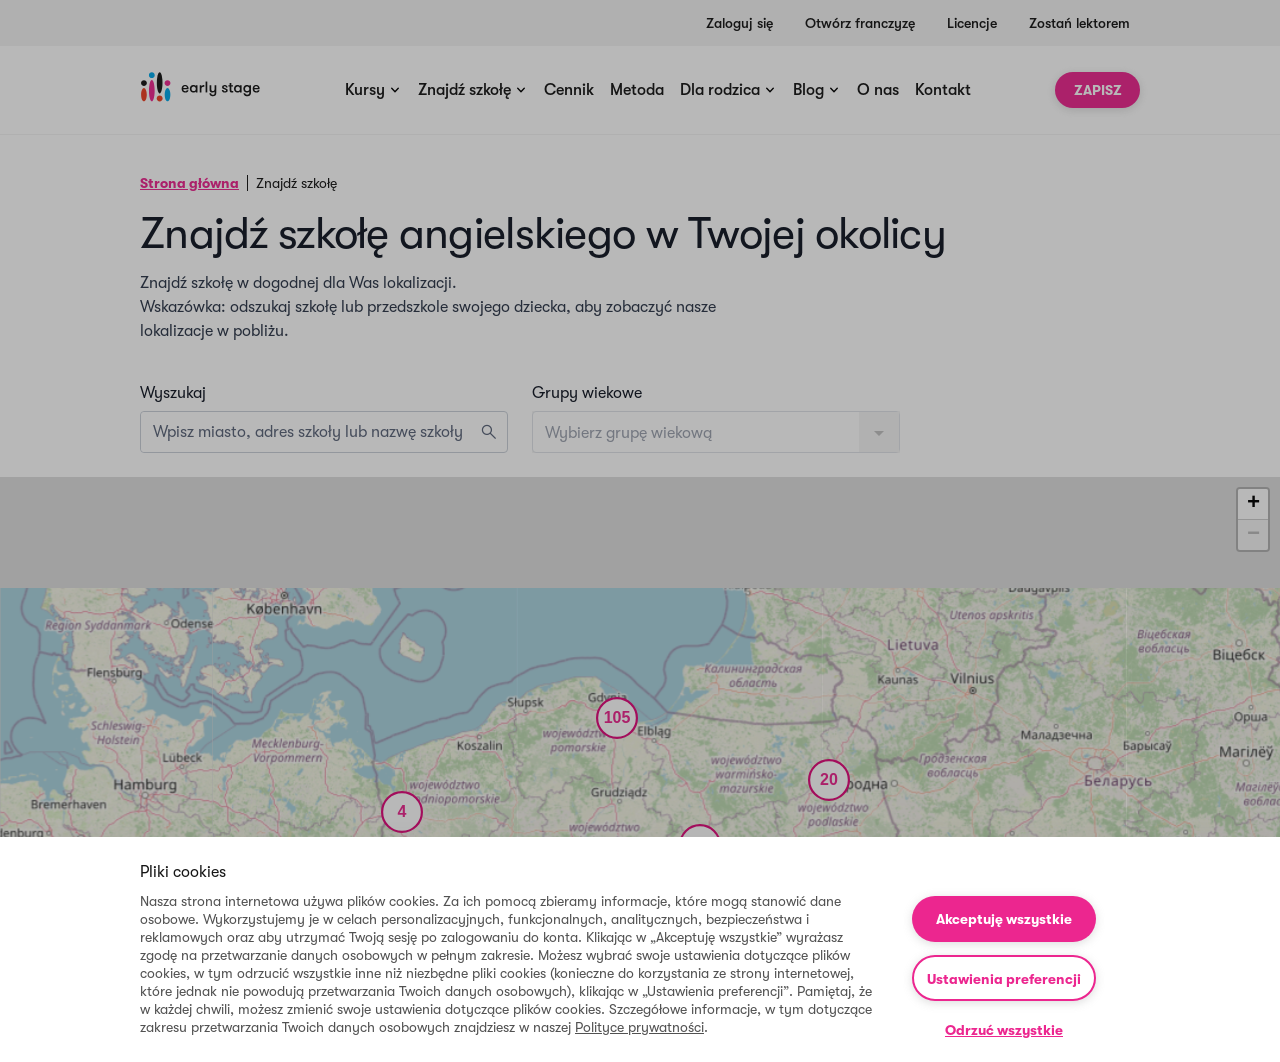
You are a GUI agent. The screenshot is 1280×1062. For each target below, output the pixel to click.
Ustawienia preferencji (1004, 979)
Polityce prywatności (639, 1027)
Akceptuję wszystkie (1004, 919)
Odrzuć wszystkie (1004, 1030)
